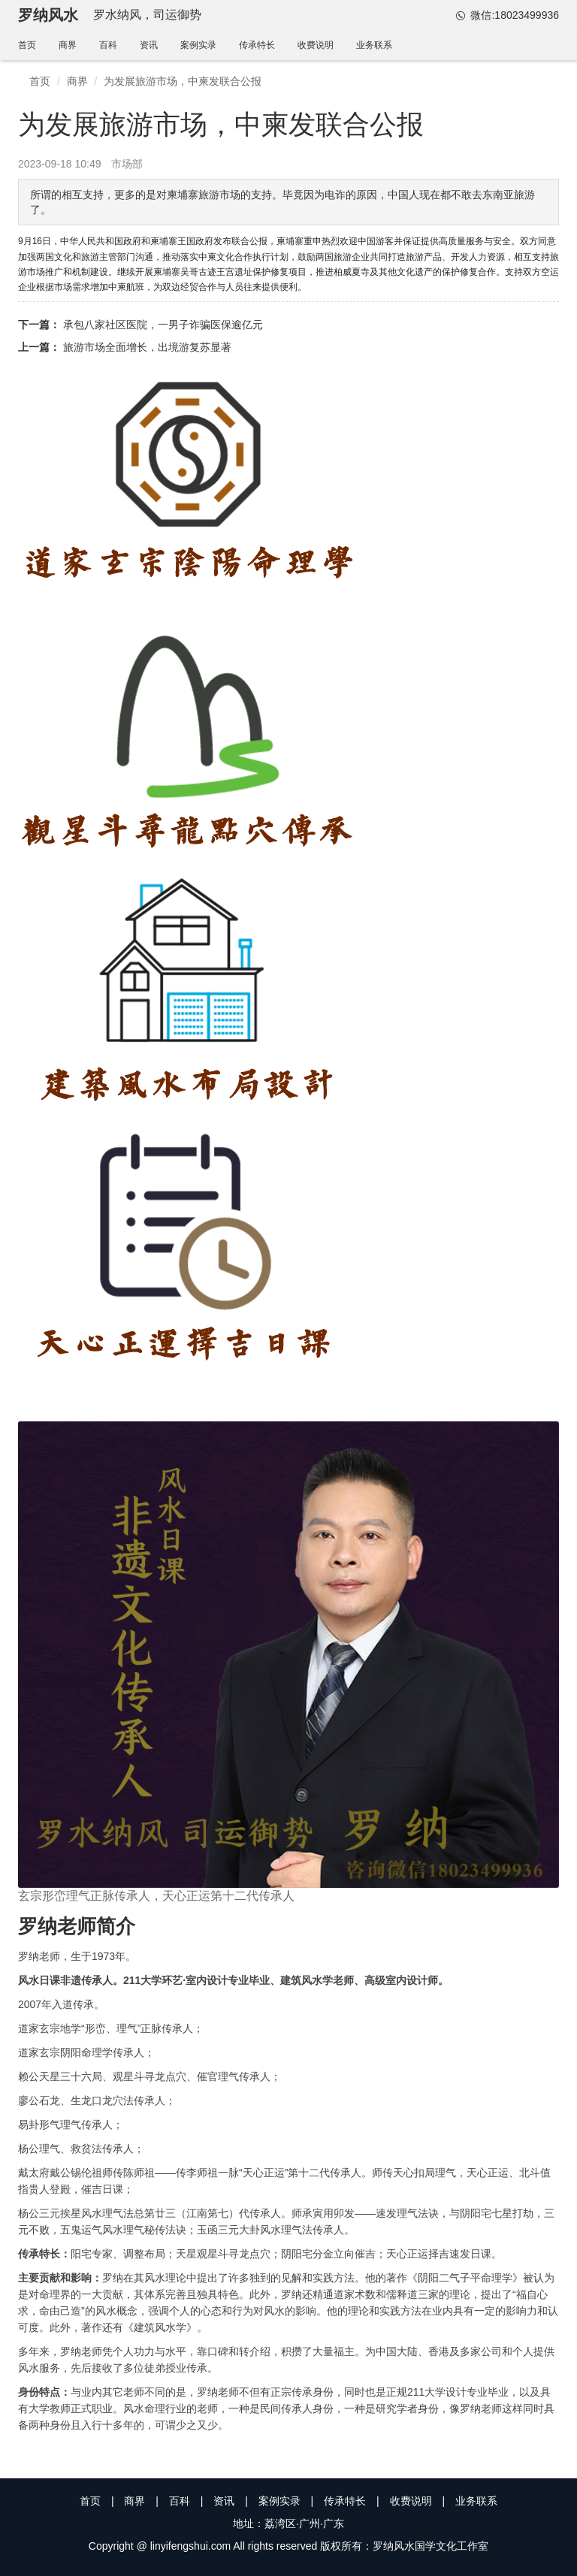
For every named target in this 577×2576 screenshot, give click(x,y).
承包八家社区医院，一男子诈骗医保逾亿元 (163, 325)
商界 (68, 45)
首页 (27, 45)
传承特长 (257, 45)
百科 (108, 45)
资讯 (149, 45)
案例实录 (198, 45)
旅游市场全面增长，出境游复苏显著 (147, 347)
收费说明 (316, 45)
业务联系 (374, 45)
